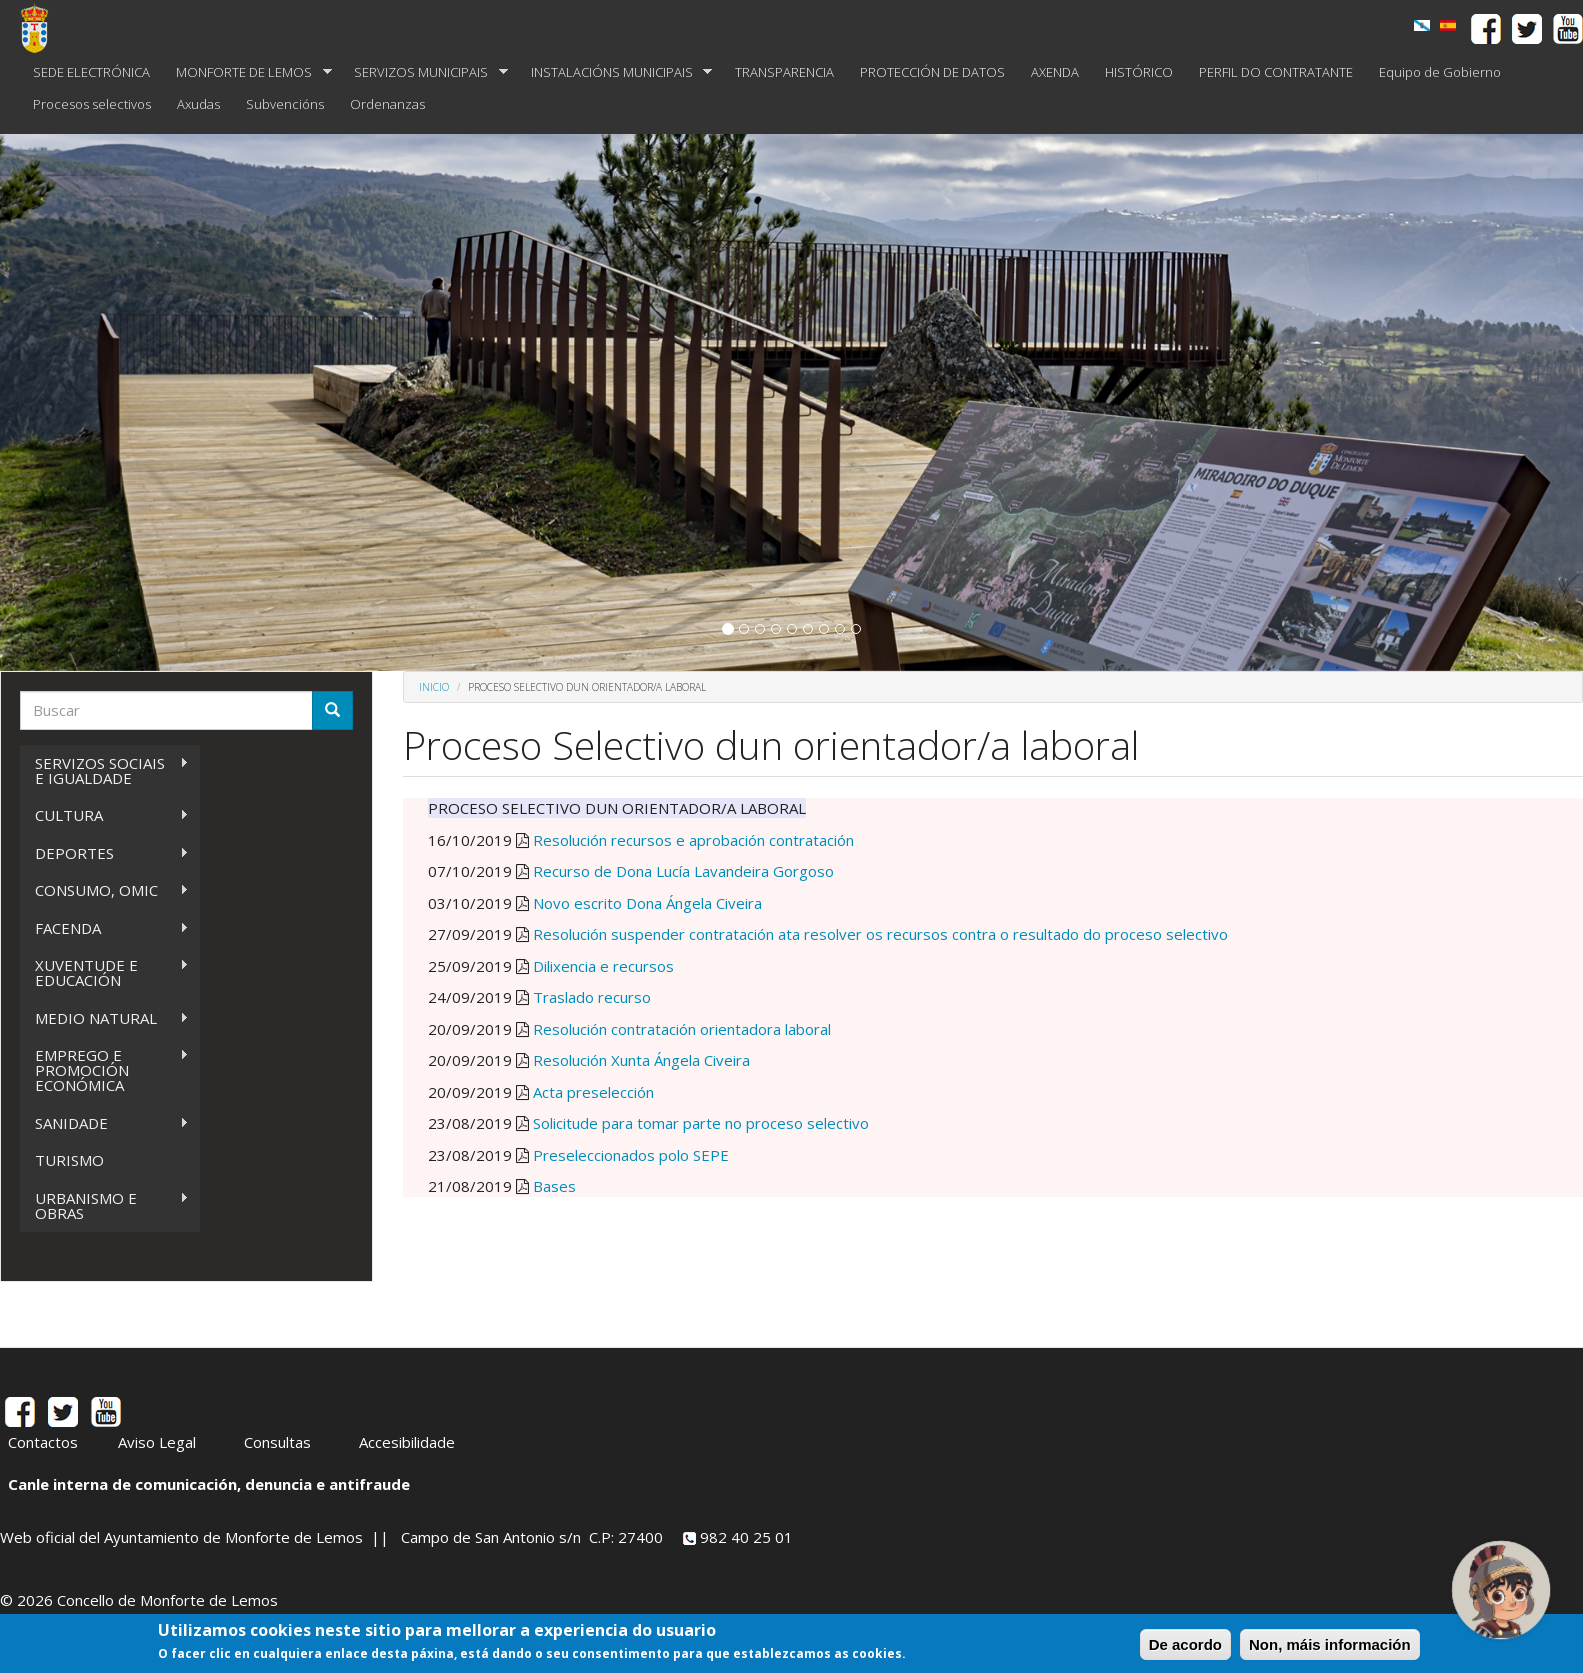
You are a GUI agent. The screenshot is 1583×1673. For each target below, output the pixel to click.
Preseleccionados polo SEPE (631, 1155)
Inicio (434, 687)
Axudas (198, 104)
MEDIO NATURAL (104, 1018)
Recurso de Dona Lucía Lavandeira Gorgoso (683, 871)
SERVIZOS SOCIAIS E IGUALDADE (104, 770)
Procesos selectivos (92, 104)
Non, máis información (1330, 1644)
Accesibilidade (407, 1442)
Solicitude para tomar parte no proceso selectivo (701, 1123)
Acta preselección (593, 1092)
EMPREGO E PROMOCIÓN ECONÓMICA (104, 1070)
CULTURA (104, 815)
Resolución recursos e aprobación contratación (693, 840)
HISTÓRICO (1139, 72)
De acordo (1185, 1644)
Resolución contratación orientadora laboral (682, 1029)
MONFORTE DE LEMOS (247, 72)
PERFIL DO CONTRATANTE (1276, 72)
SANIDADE (104, 1123)
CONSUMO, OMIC (104, 890)
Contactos (43, 1442)
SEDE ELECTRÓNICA (91, 72)
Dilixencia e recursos (603, 966)
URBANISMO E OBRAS (104, 1205)
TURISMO (69, 1160)
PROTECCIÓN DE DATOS (932, 72)
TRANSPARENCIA (784, 72)
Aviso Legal (157, 1442)
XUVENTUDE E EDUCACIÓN (104, 972)
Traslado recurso (592, 997)
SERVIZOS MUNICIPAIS (424, 72)
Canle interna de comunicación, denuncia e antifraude (209, 1484)
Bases (554, 1186)
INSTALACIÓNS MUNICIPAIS (615, 72)
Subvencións (285, 104)
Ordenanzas (387, 104)
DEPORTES (104, 853)
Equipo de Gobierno (1440, 72)
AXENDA (1055, 72)
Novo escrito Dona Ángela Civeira (647, 903)
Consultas (277, 1442)
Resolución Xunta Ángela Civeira (641, 1060)
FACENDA (104, 928)
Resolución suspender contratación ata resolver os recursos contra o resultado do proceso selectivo (880, 934)
